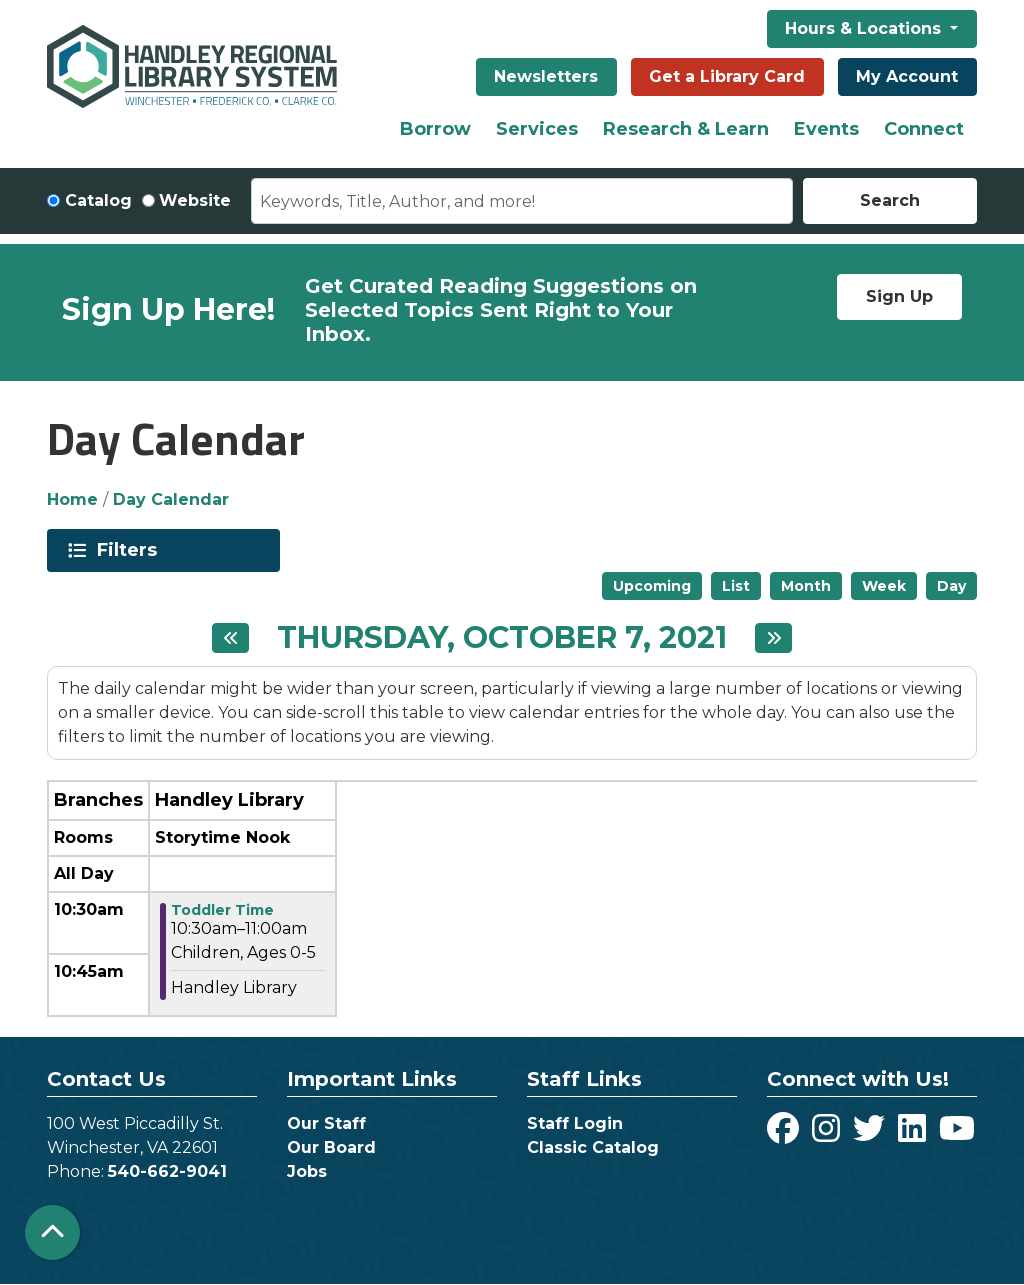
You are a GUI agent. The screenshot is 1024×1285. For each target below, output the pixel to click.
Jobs (307, 1171)
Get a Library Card (727, 76)
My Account (907, 76)
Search (890, 200)
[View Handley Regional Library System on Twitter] (871, 1134)
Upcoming (652, 586)
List (736, 586)
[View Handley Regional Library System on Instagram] (828, 1134)
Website (195, 200)
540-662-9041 (167, 1171)
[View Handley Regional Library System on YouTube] (957, 1134)
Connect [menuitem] (924, 129)
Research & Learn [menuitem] (686, 129)
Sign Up (899, 296)
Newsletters (546, 76)
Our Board (331, 1147)
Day (951, 586)
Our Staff (326, 1123)
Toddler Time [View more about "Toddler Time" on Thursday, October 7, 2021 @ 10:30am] (222, 910)
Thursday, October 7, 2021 (502, 638)
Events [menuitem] (826, 129)
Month (806, 586)
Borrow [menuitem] (435, 129)
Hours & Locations (865, 28)
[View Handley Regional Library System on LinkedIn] (914, 1134)
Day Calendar (171, 499)
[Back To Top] (52, 1232)
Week (884, 586)
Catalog (98, 200)
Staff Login (575, 1123)
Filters (130, 550)
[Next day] (773, 638)
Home (72, 499)
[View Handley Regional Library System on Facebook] (785, 1134)
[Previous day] (230, 638)
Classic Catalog (593, 1147)
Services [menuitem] (537, 129)
